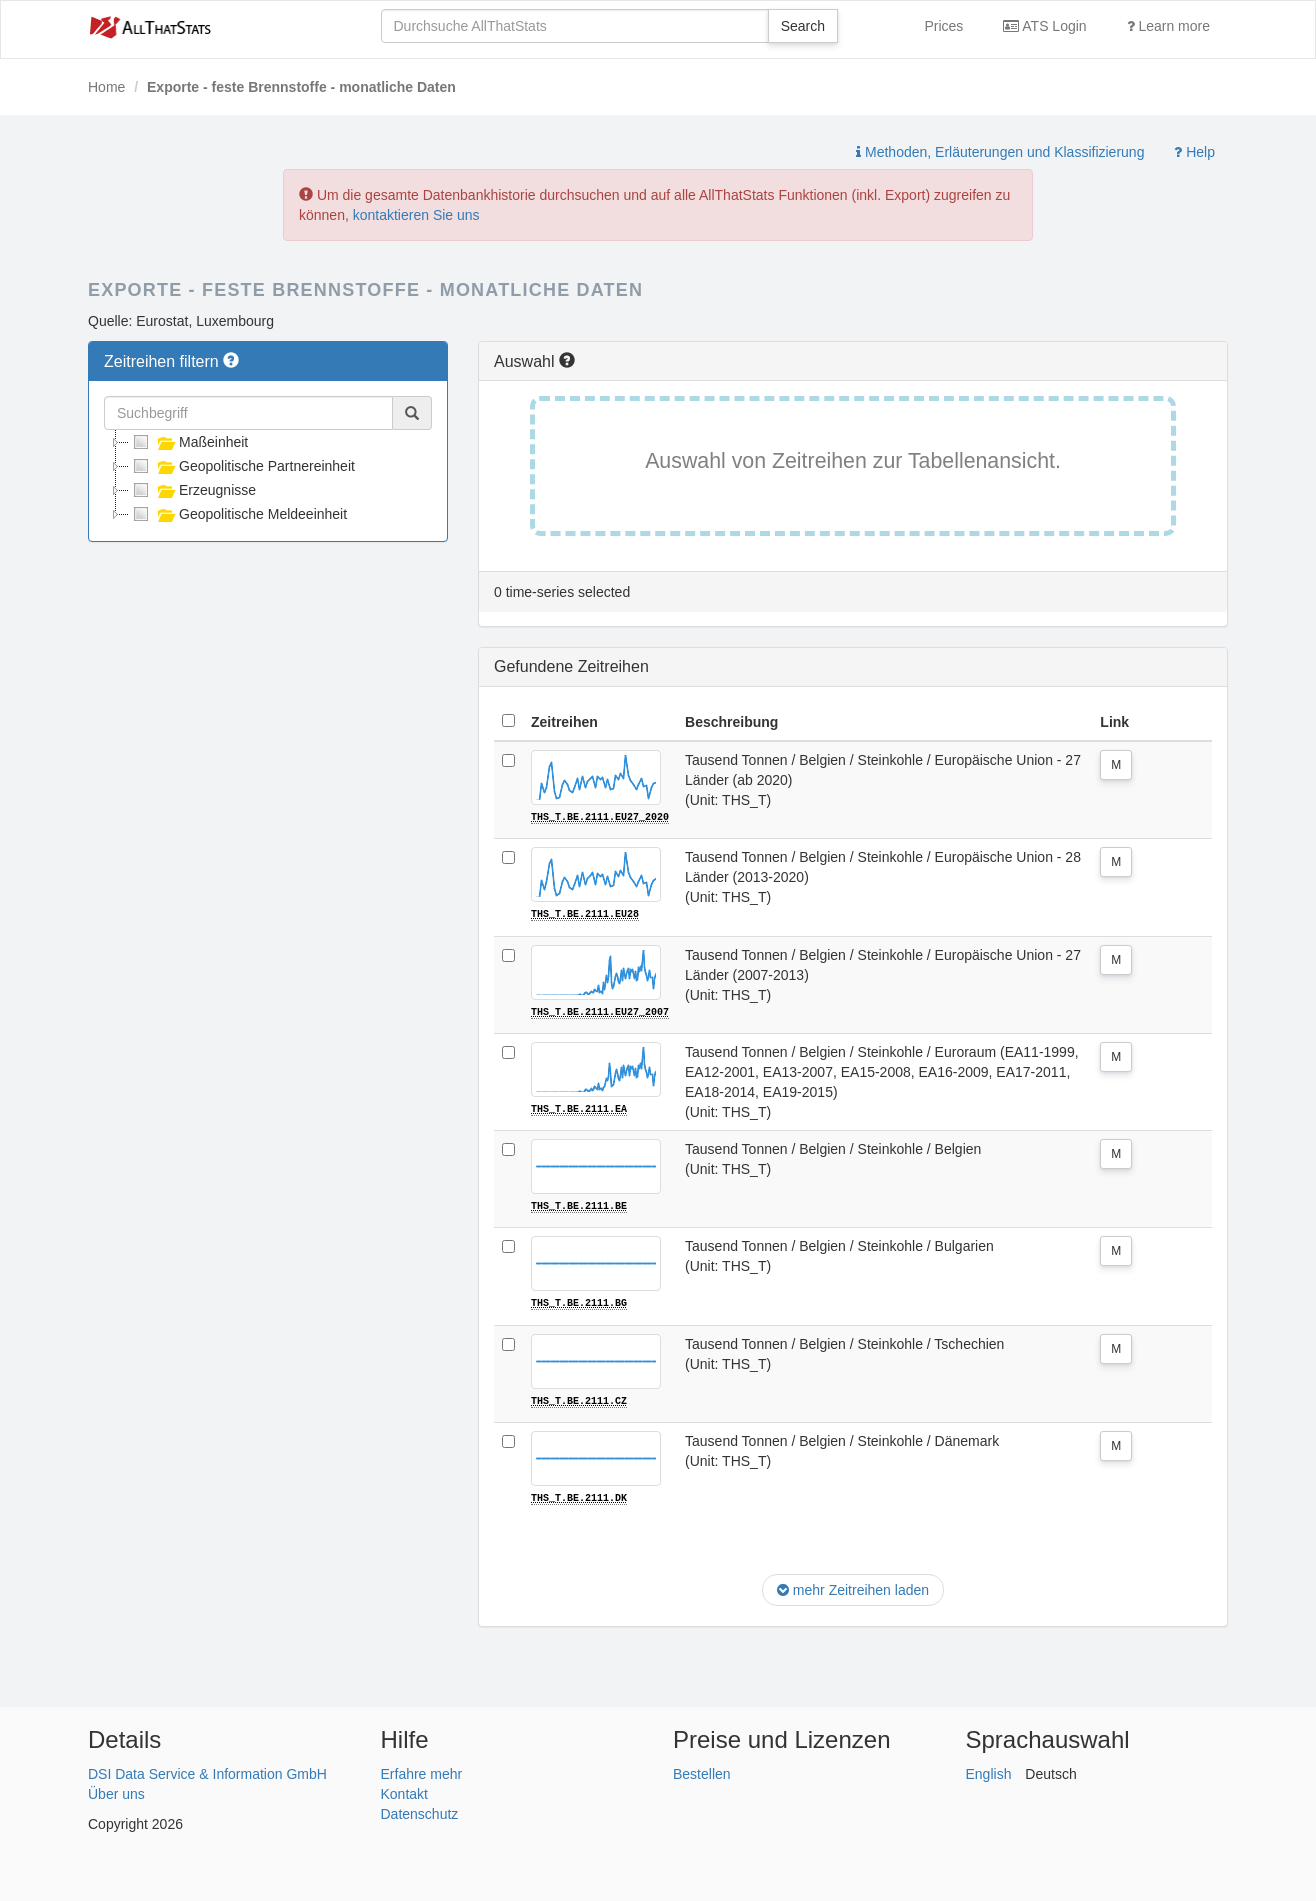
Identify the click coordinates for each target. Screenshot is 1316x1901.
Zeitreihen (564, 722)
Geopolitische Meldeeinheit (238, 514)
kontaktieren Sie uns (416, 215)
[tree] (268, 478)
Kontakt (404, 1791)
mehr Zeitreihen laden (853, 1588)
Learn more (1168, 26)
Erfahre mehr (422, 1771)
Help (1194, 152)
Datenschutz (420, 1811)
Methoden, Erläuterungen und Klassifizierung (1000, 152)
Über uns (116, 1791)
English (989, 1771)
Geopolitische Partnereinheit (242, 466)
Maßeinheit (188, 442)
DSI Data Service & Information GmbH (207, 1771)
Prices (943, 26)
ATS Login (1044, 26)
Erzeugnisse (192, 490)
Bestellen (702, 1771)
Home (106, 87)
